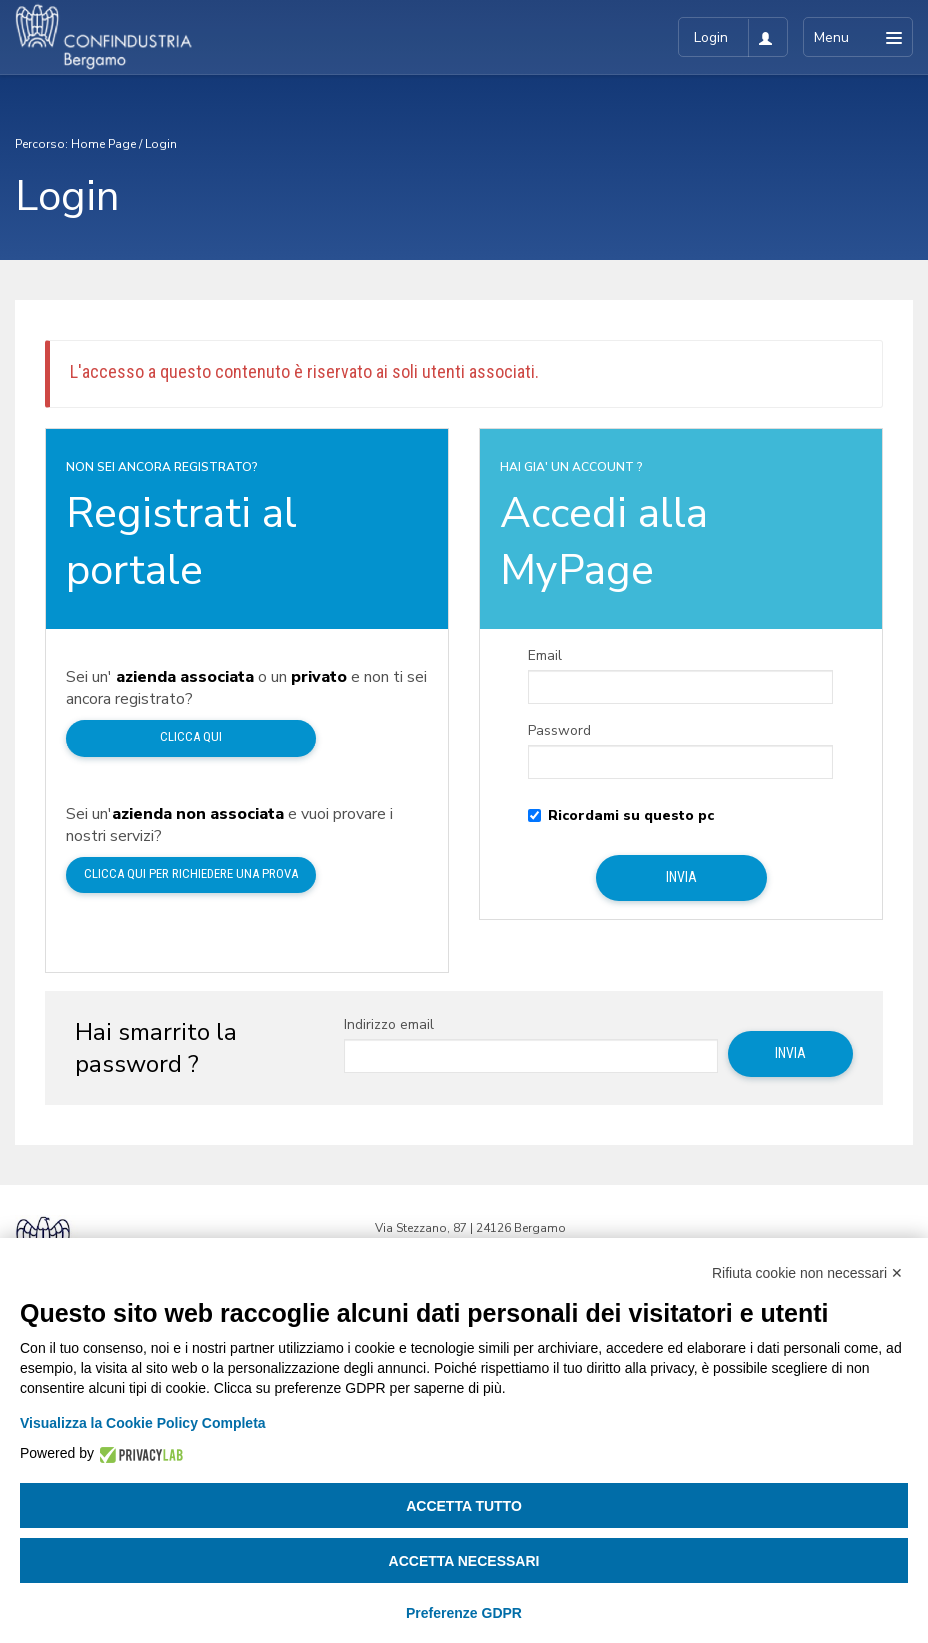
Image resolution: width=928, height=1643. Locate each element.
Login (161, 144)
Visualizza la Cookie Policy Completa (143, 1423)
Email (545, 656)
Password (559, 731)
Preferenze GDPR (464, 1613)
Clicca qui (191, 736)
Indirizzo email (389, 1025)
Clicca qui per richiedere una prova (191, 873)
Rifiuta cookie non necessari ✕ (807, 1273)
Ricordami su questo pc (621, 816)
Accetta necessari (464, 1561)
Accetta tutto (464, 1506)
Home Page (103, 144)
